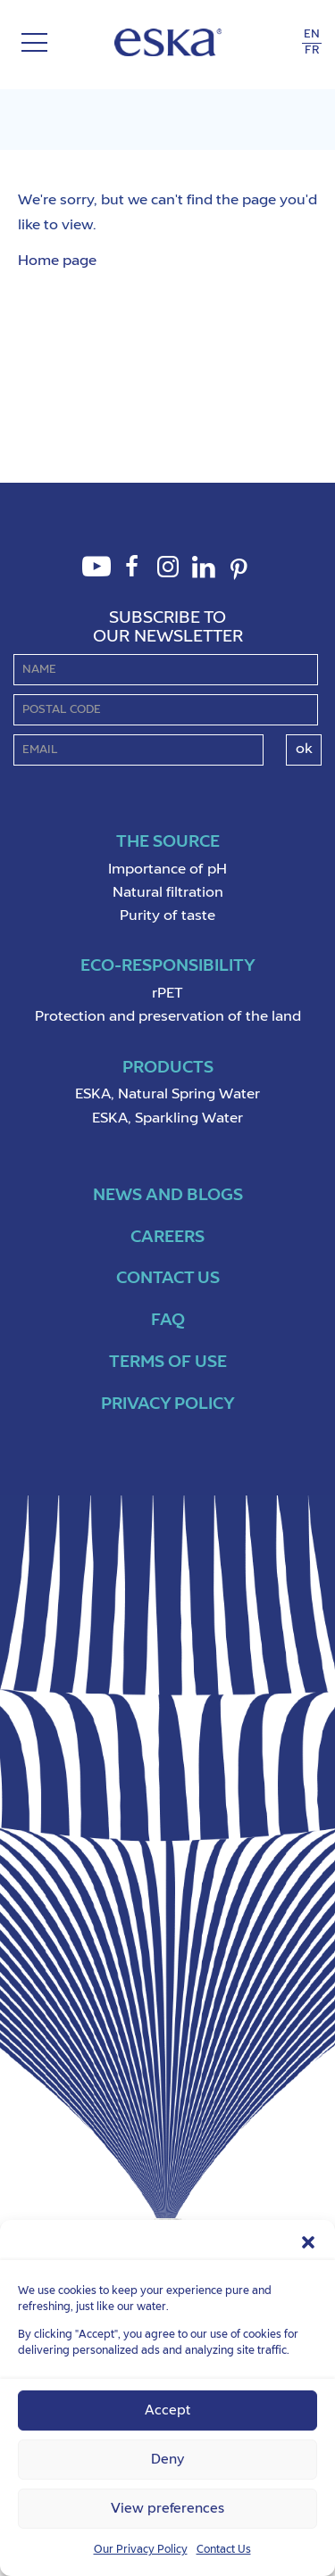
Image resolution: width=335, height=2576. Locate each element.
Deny (167, 2459)
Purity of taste (167, 916)
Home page (57, 261)
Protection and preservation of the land (168, 1017)
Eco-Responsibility (167, 965)
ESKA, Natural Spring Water (167, 1095)
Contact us (168, 1278)
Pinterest (239, 580)
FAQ (168, 1320)
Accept (167, 2410)
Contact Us (224, 2550)
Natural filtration (168, 893)
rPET (167, 994)
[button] (308, 2242)
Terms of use (168, 1362)
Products (168, 1067)
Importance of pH (167, 870)
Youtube (96, 576)
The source (168, 841)
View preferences (167, 2508)
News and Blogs (168, 1195)
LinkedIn (204, 576)
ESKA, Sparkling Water (167, 1119)
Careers (167, 1237)
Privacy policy (168, 1404)
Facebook (132, 576)
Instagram (168, 576)
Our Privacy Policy (141, 2550)
